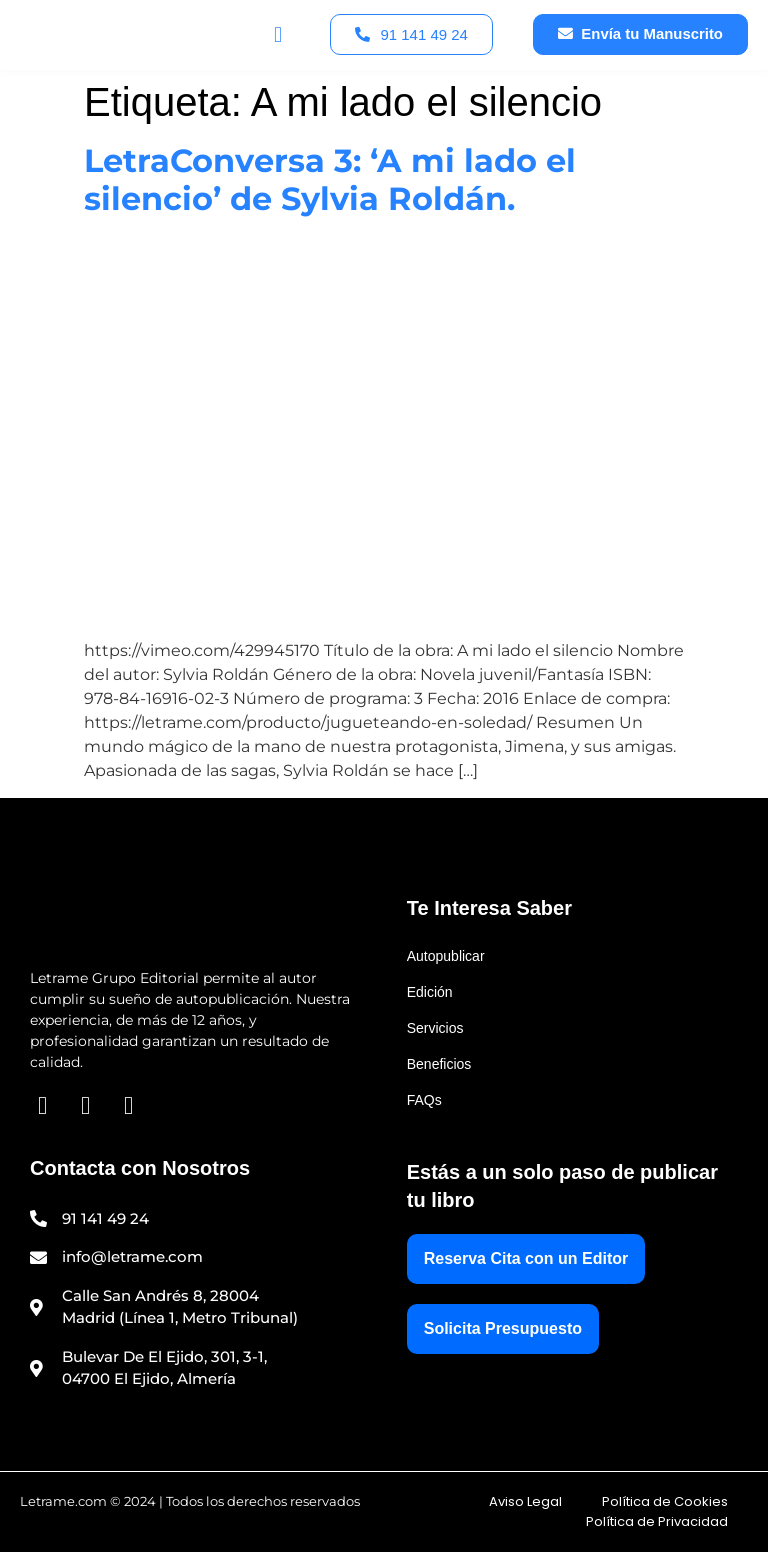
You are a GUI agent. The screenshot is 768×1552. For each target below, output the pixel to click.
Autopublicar (446, 956)
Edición (430, 992)
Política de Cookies (665, 1501)
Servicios (435, 1028)
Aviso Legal (525, 1501)
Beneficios (439, 1064)
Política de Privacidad (657, 1521)
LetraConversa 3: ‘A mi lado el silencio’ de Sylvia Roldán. (330, 179)
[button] (277, 34)
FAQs (424, 1100)
